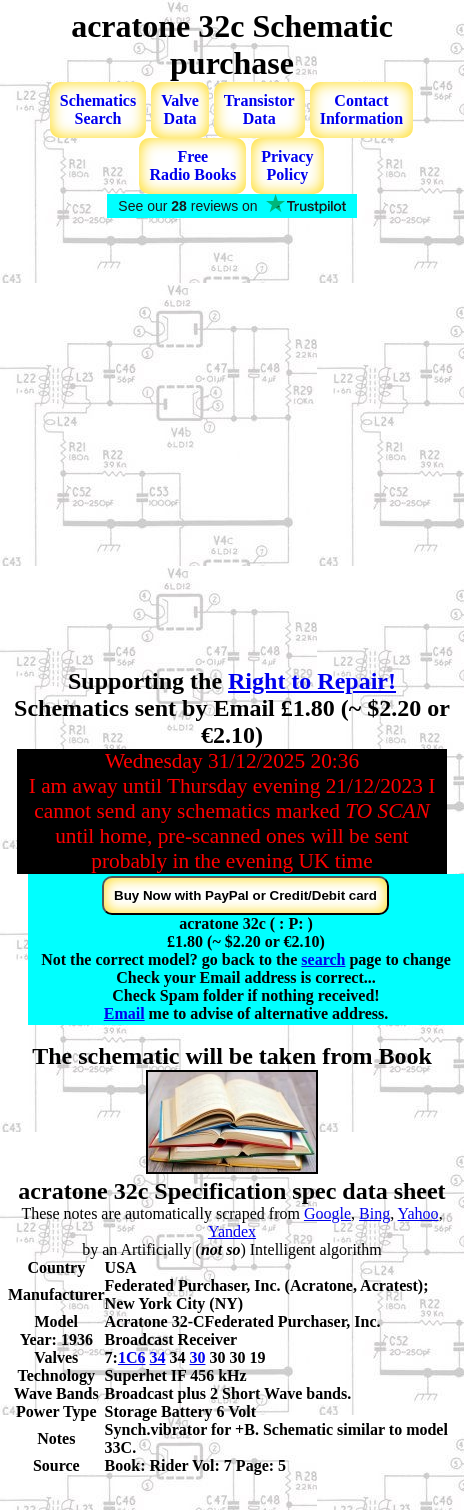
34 (157, 1357)
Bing (374, 1213)
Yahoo (418, 1213)
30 (197, 1357)
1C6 (132, 1357)
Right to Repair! (312, 681)
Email (124, 1013)
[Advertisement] (213, 445)
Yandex (232, 1231)
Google (327, 1213)
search (323, 959)
